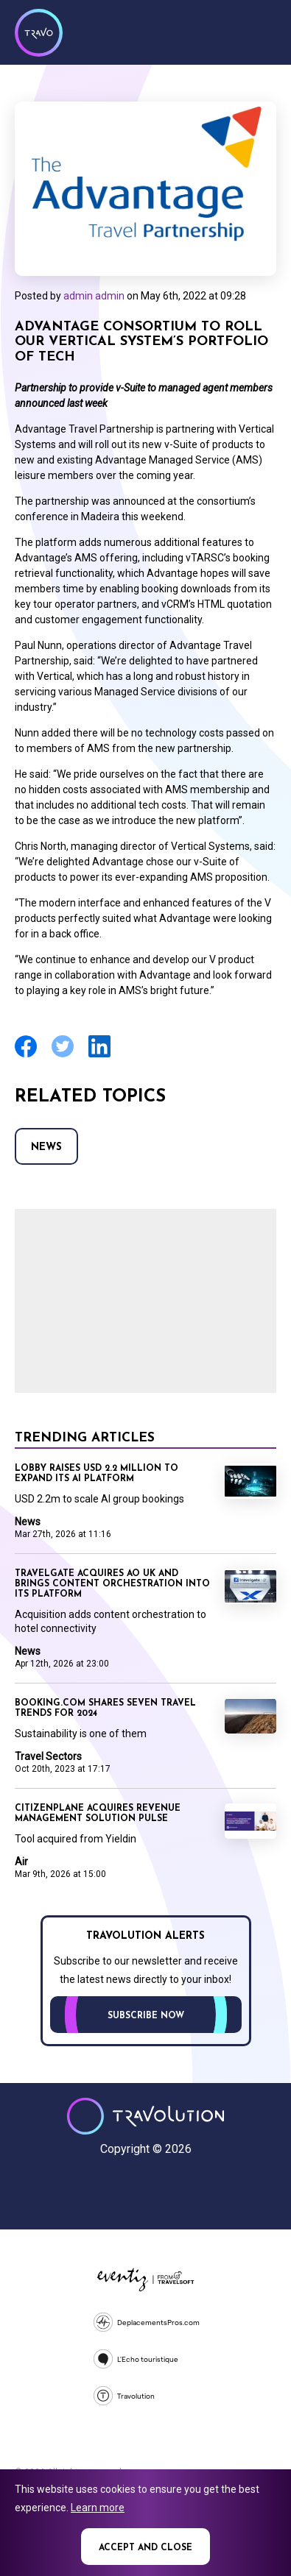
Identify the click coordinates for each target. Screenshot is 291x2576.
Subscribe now (146, 2016)
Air (21, 1861)
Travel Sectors (48, 1756)
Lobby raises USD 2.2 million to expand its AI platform (96, 1473)
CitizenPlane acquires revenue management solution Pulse (97, 1813)
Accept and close (145, 2548)
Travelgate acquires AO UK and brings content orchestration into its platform (112, 1584)
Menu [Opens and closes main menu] (261, 31)
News (46, 1147)
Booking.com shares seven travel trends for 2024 (105, 1708)
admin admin (94, 296)
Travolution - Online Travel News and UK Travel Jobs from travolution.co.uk (145, 2116)
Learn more (98, 2507)
